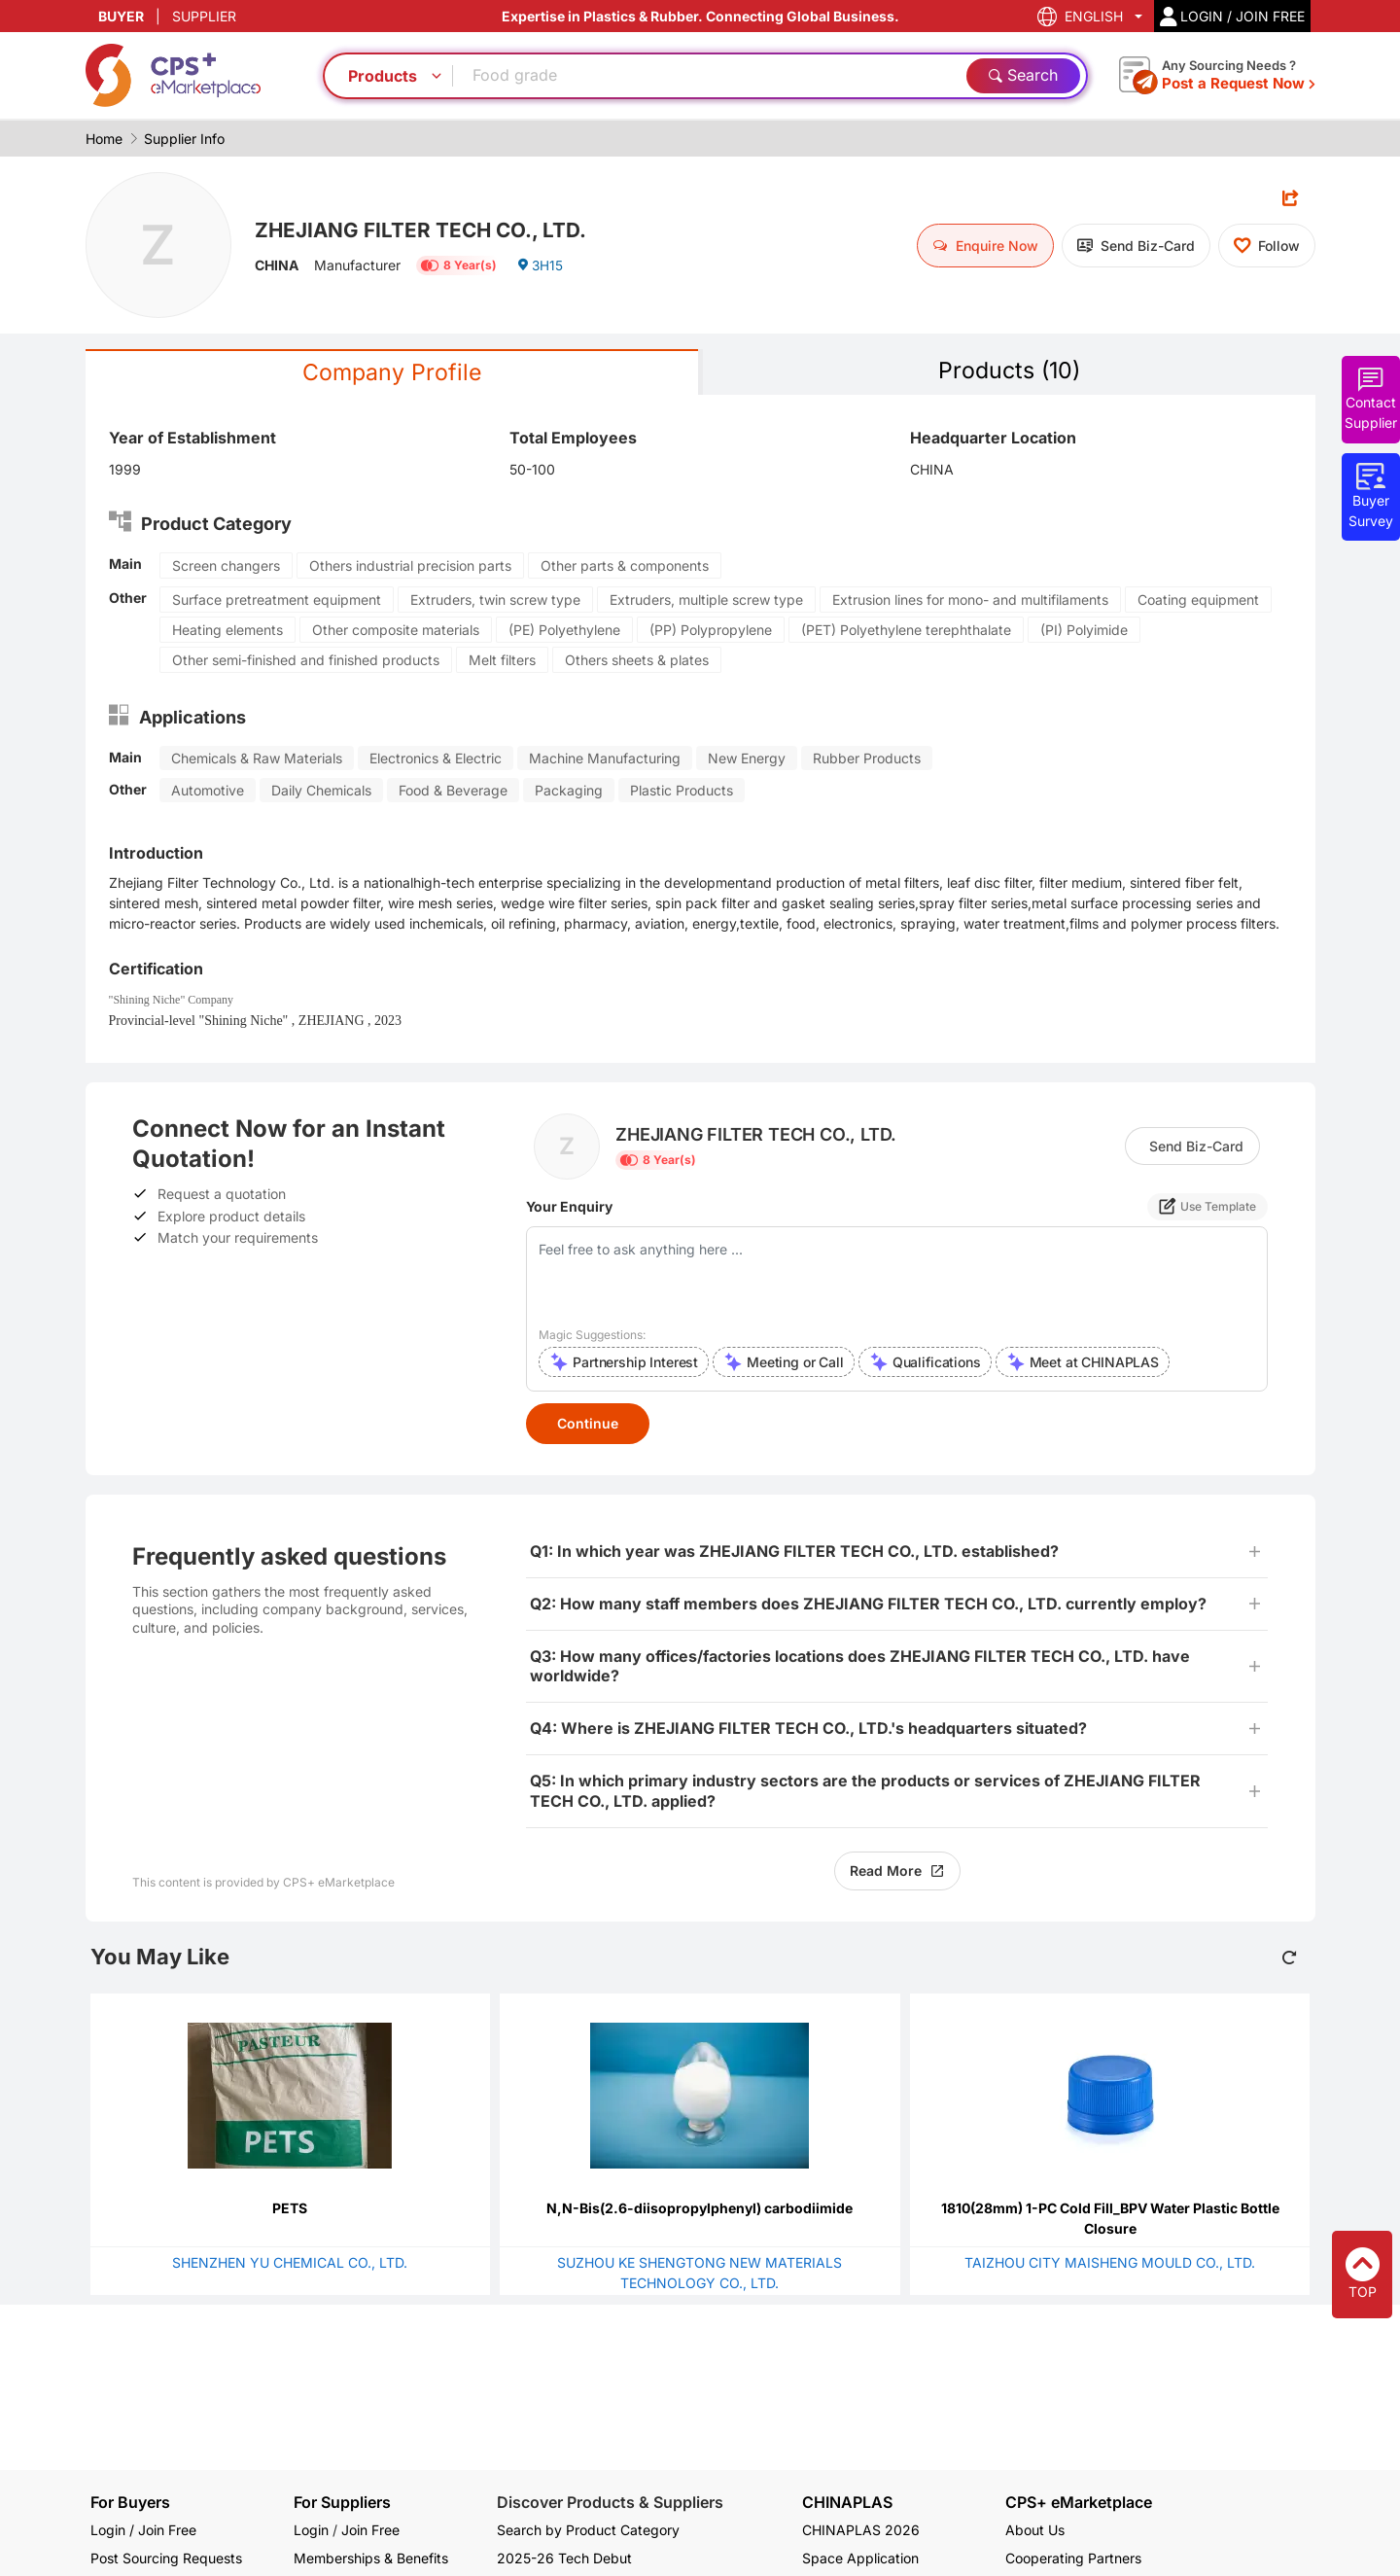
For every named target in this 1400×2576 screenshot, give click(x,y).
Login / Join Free (143, 2530)
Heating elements (227, 630)
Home (104, 138)
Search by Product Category (588, 2530)
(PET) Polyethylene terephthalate (906, 630)
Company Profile (391, 373)
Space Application (860, 2558)
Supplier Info (184, 138)
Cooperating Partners (1073, 2558)
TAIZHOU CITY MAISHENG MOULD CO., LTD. (1109, 2263)
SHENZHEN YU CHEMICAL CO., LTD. (289, 2263)
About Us (1035, 2530)
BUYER (121, 16)
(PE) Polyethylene (564, 630)
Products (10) (1009, 371)
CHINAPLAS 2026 (861, 2530)
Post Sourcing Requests (166, 2558)
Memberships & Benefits (371, 2558)
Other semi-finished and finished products (305, 661)
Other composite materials (395, 630)
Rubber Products (867, 759)
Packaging (569, 791)
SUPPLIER (204, 16)
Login (311, 2530)
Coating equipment (1198, 600)
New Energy (747, 759)
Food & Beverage (453, 791)
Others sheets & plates (637, 661)
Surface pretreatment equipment (276, 600)
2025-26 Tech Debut (564, 2558)
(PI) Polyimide (1084, 630)
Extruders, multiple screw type (706, 600)
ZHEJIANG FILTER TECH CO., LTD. (428, 228)
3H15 (540, 267)
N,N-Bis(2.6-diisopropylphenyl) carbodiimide (699, 2209)
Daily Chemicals (321, 791)
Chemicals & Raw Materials (256, 759)
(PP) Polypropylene (710, 630)
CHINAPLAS (847, 2502)
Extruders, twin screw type (495, 600)
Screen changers (226, 566)
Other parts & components (625, 566)
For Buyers (130, 2502)
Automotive (207, 791)
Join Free (370, 2530)
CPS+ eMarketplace (1078, 2502)
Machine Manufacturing (605, 759)
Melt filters (502, 661)
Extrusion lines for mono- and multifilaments (970, 600)
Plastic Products (681, 791)
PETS (289, 2209)
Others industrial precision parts (410, 566)
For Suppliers (342, 2502)
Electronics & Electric (435, 759)
